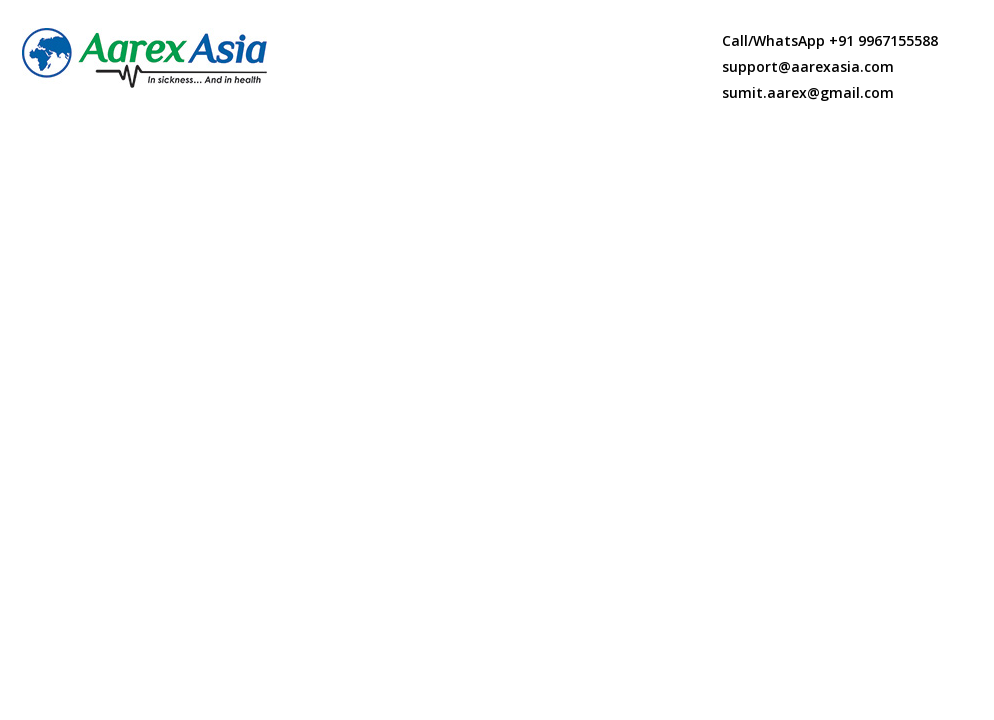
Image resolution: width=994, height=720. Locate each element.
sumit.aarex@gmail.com (808, 92)
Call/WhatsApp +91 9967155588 (830, 40)
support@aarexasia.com (808, 66)
